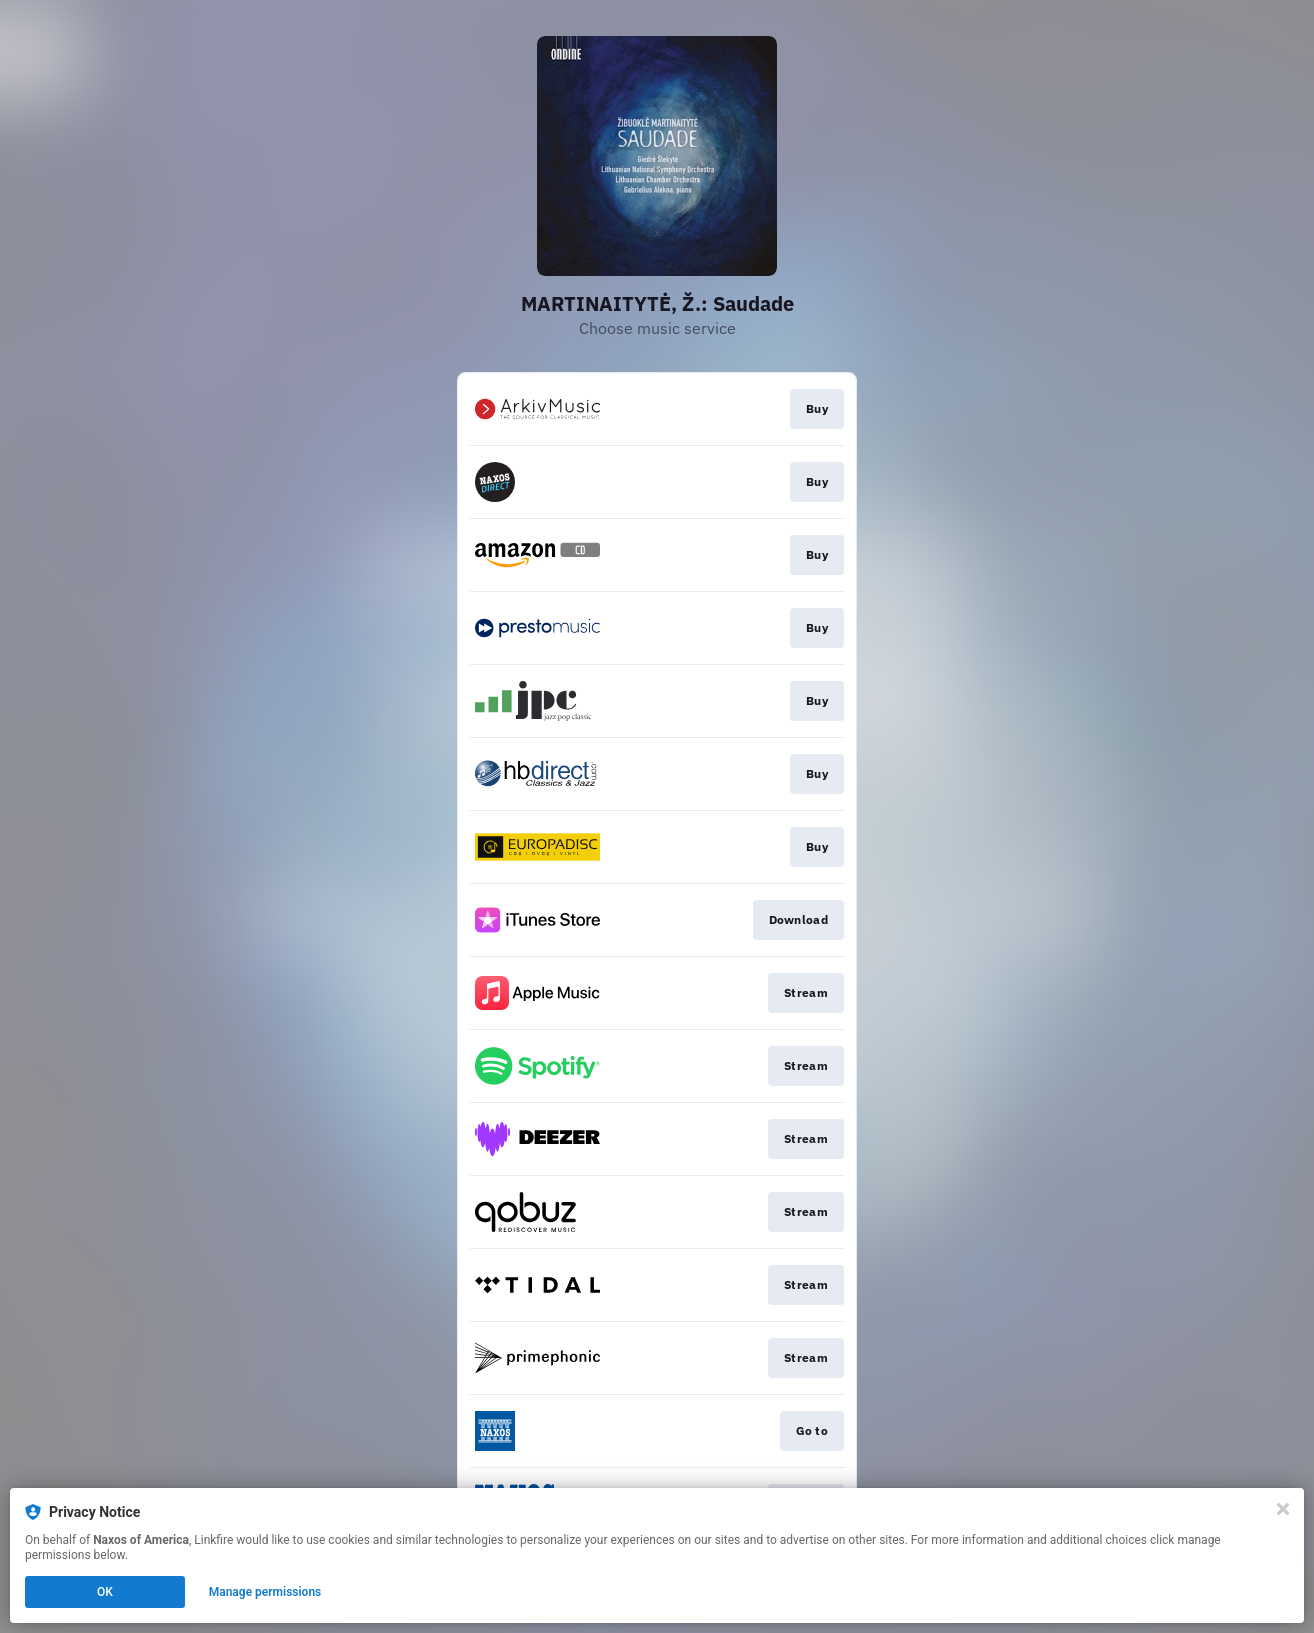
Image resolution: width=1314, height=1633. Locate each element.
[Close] (1283, 1509)
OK (105, 1592)
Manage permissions (265, 1592)
